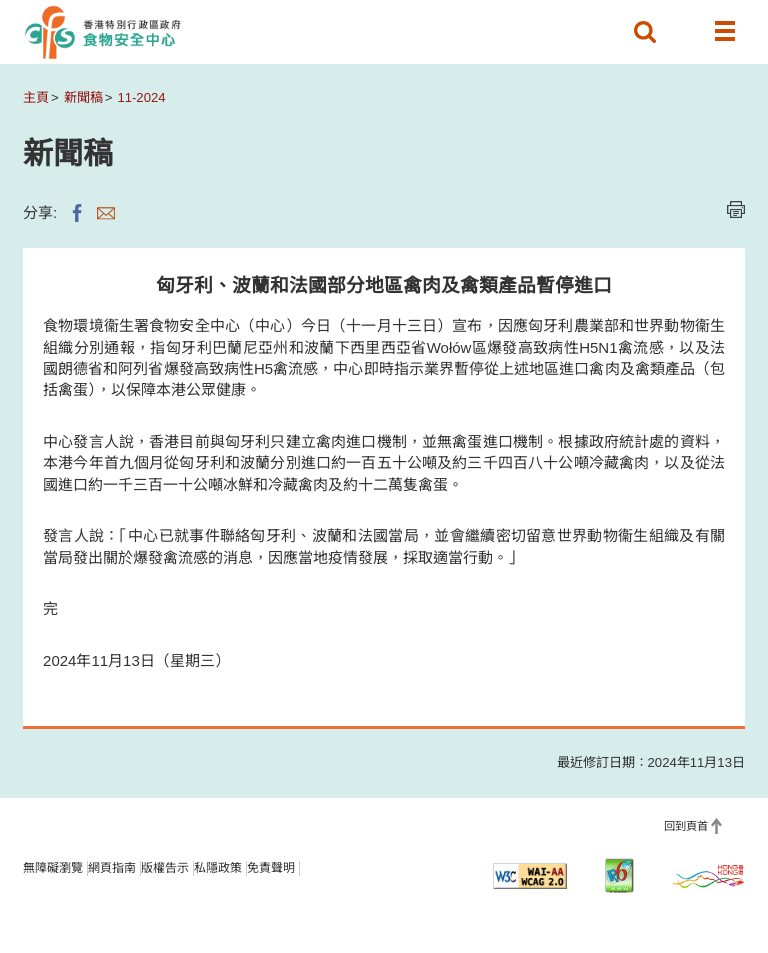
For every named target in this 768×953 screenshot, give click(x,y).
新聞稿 (83, 97)
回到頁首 (686, 826)
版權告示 (165, 868)
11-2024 (141, 97)
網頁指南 (112, 868)
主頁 (36, 97)
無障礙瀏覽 (53, 868)
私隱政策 (218, 868)
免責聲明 (271, 868)
